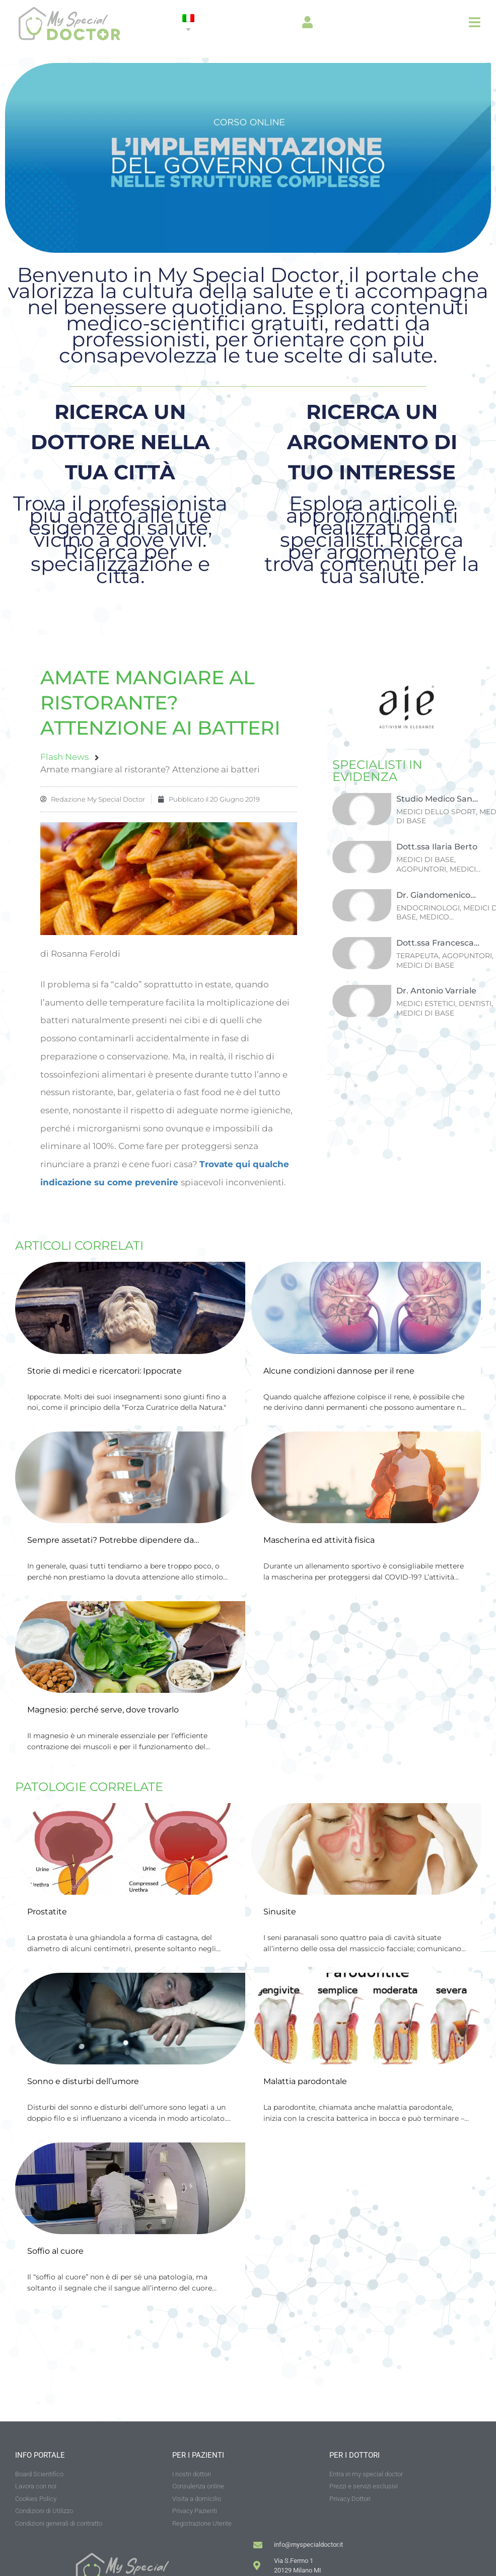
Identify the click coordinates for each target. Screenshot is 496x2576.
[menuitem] (188, 24)
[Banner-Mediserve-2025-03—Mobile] (248, 250)
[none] (188, 24)
